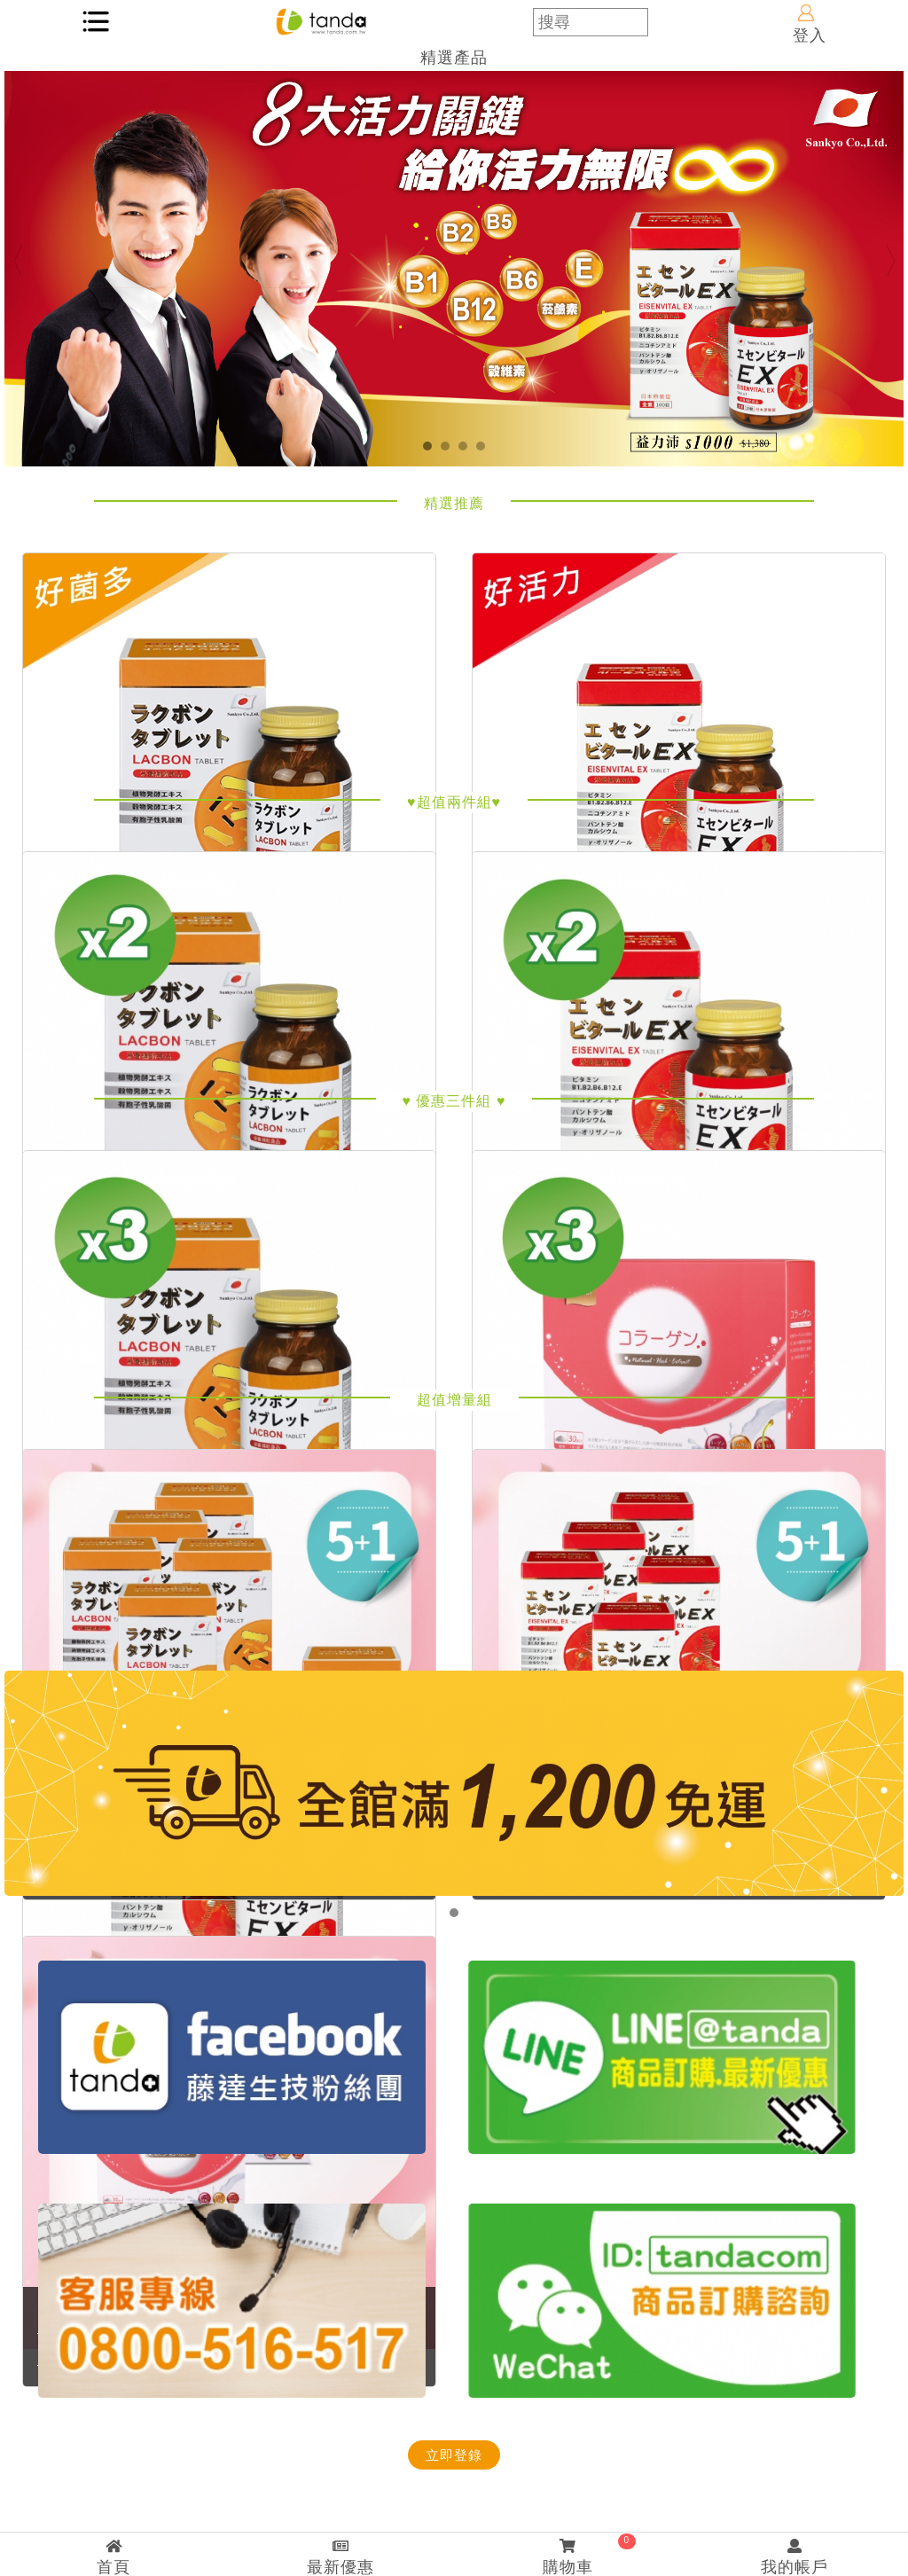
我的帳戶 (794, 2557)
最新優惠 (340, 2557)
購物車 (567, 2554)
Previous (17, 260)
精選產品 (454, 58)
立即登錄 (454, 2454)
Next (890, 260)
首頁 (113, 2557)
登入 (809, 24)
